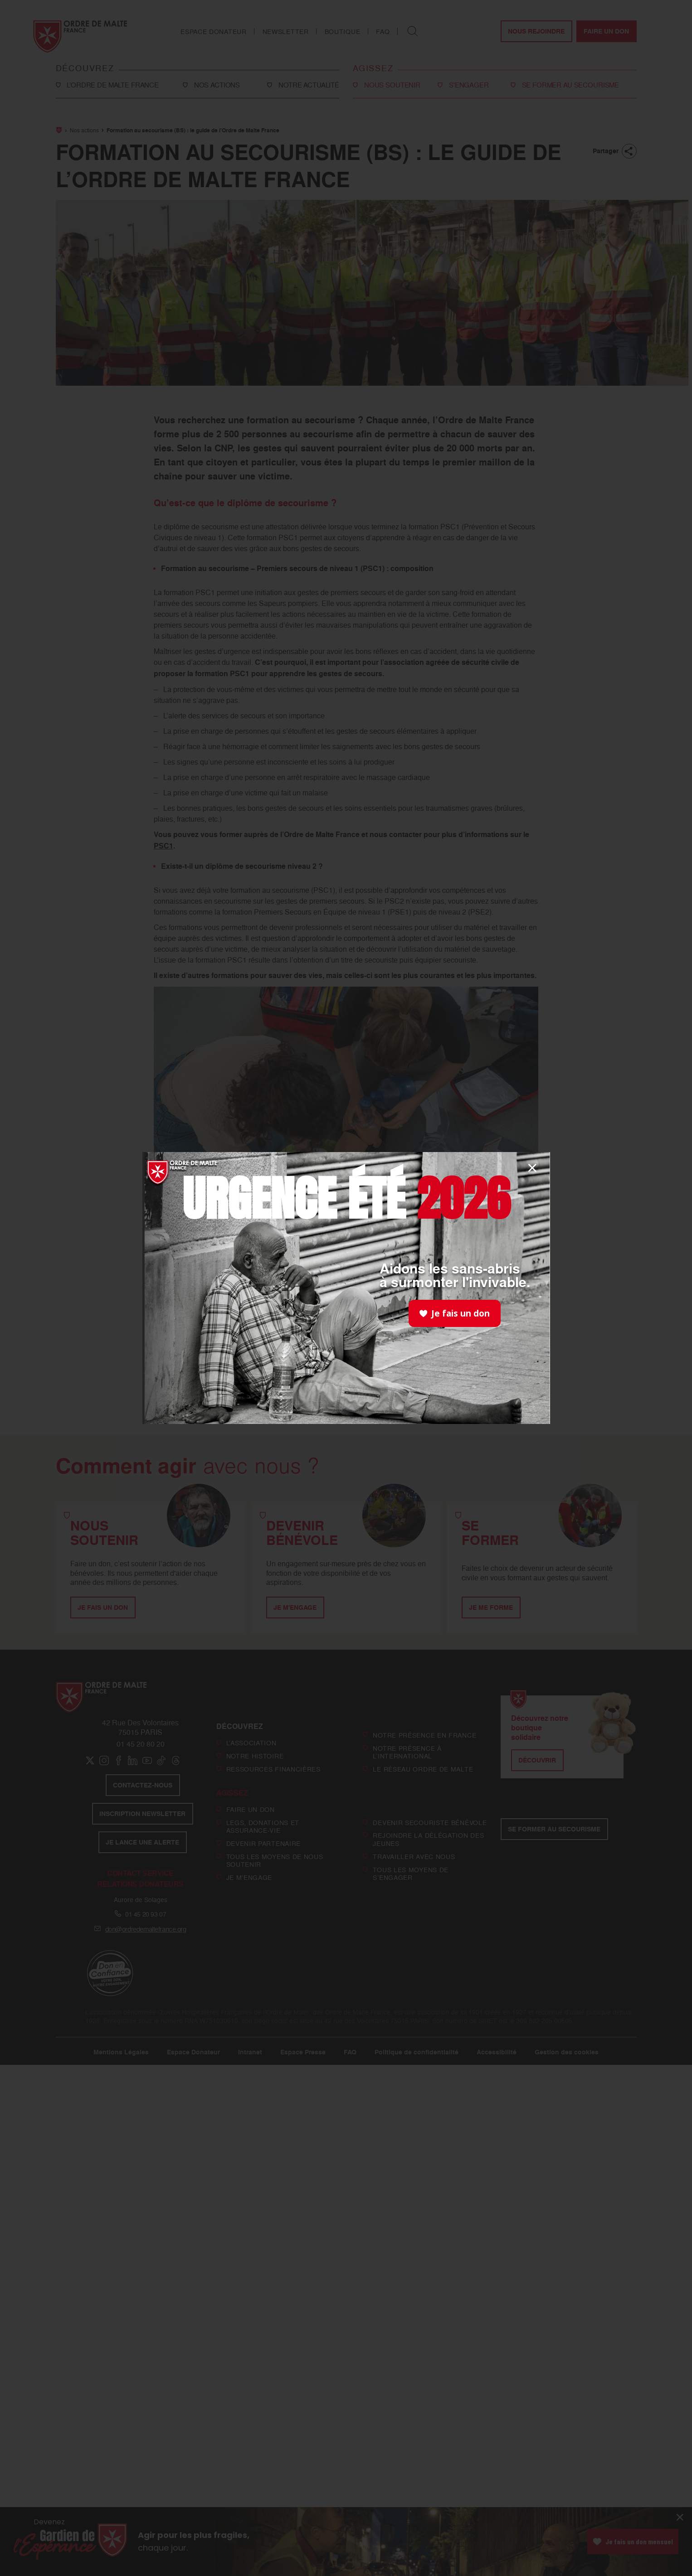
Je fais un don (454, 1313)
